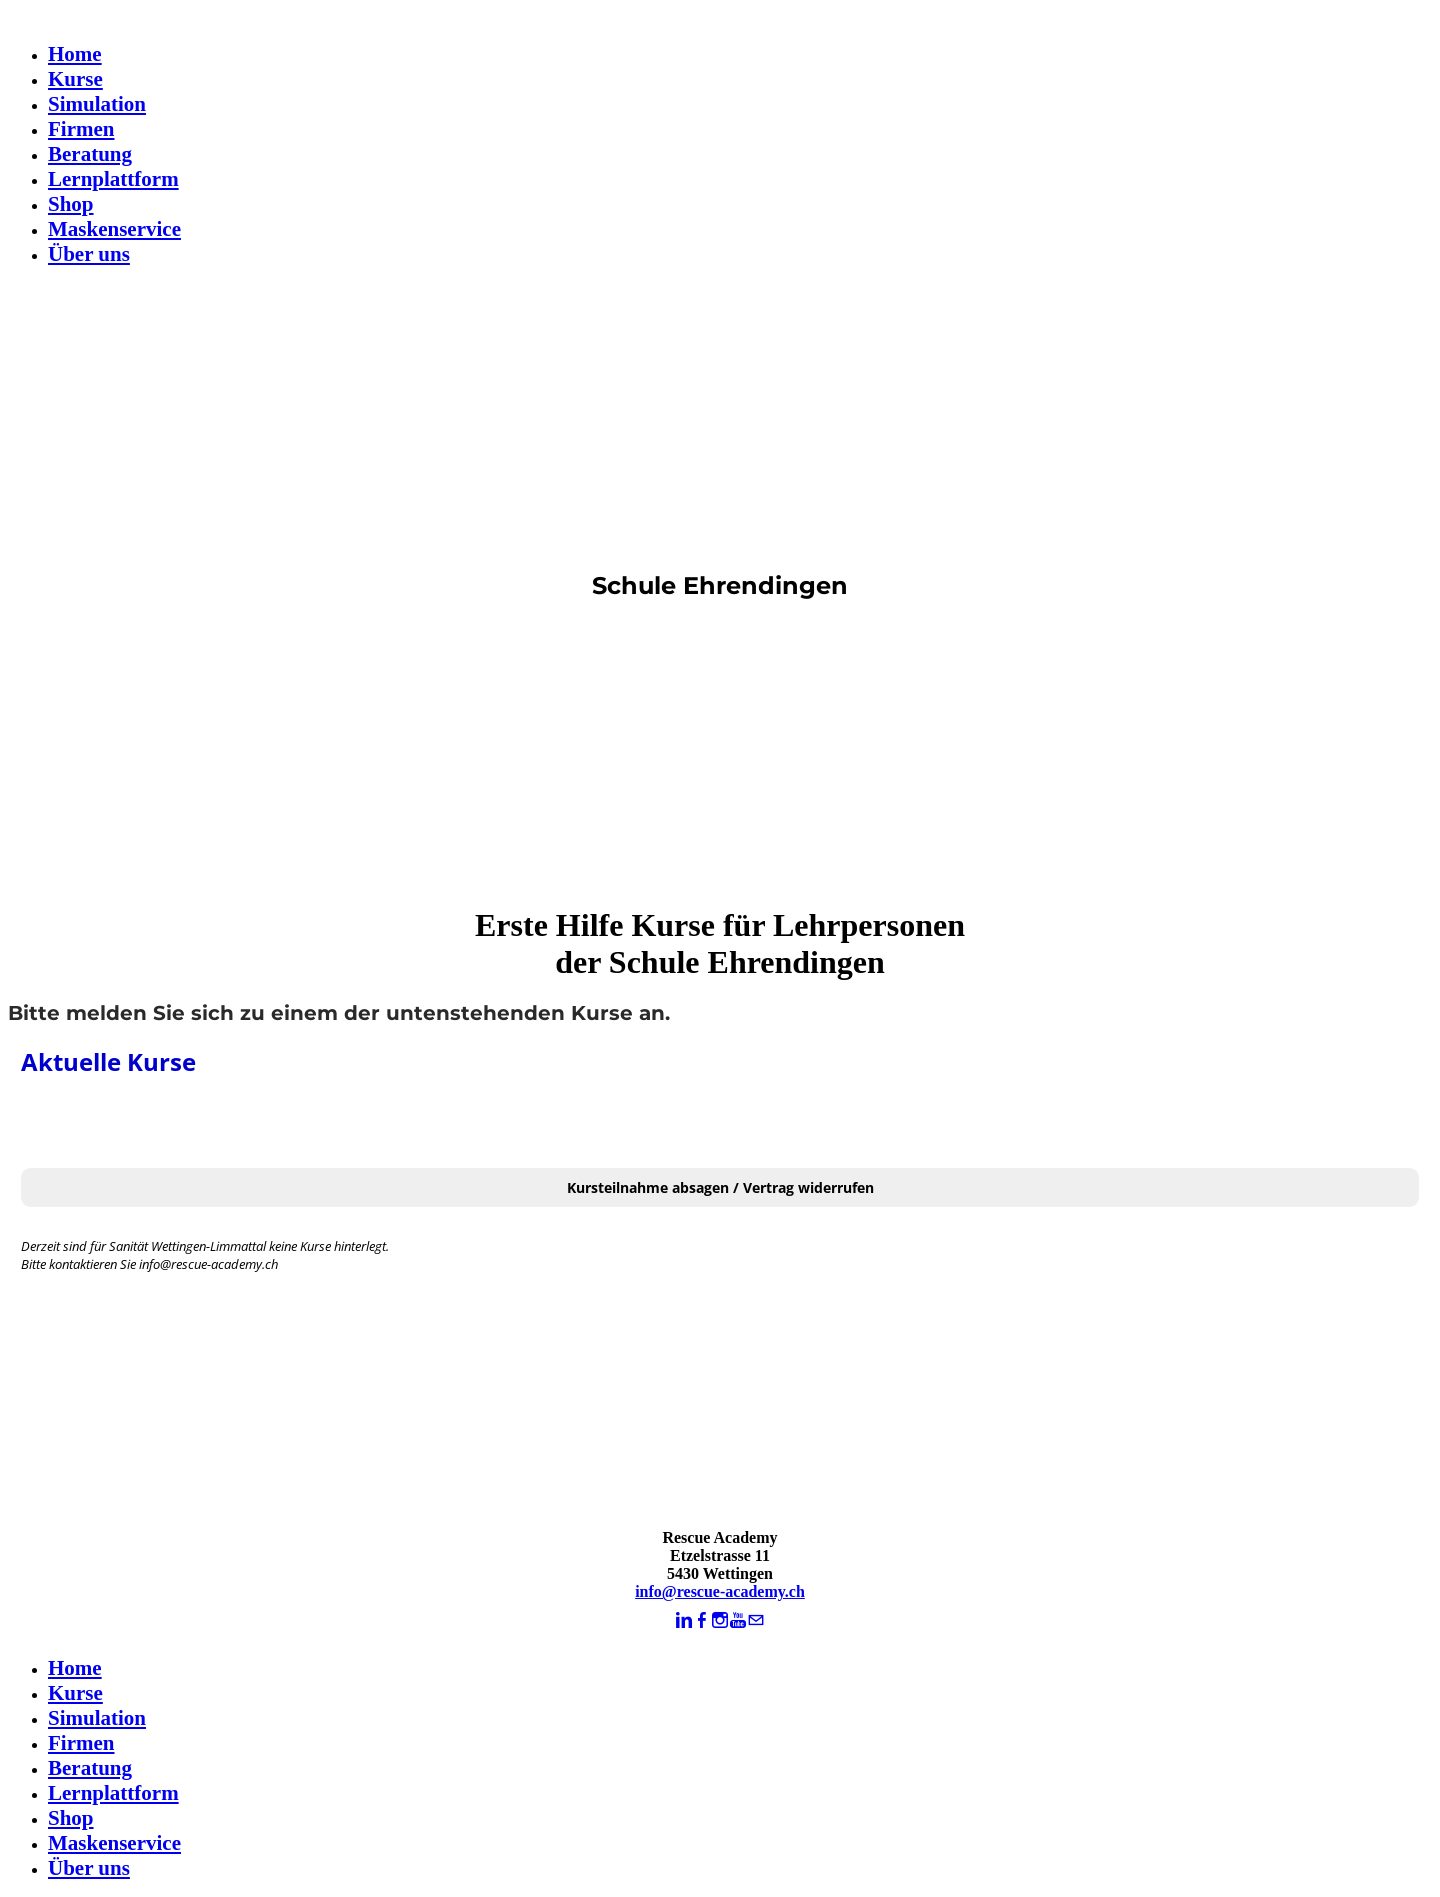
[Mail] (756, 1620)
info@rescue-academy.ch (720, 1591)
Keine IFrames (720, 1275)
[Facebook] (702, 1620)
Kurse (75, 79)
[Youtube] (738, 1620)
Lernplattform (113, 179)
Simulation (97, 104)
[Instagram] (720, 1620)
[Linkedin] (684, 1620)
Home (75, 54)
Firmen (81, 129)
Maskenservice (114, 229)
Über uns (89, 254)
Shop (71, 204)
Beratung (90, 154)
